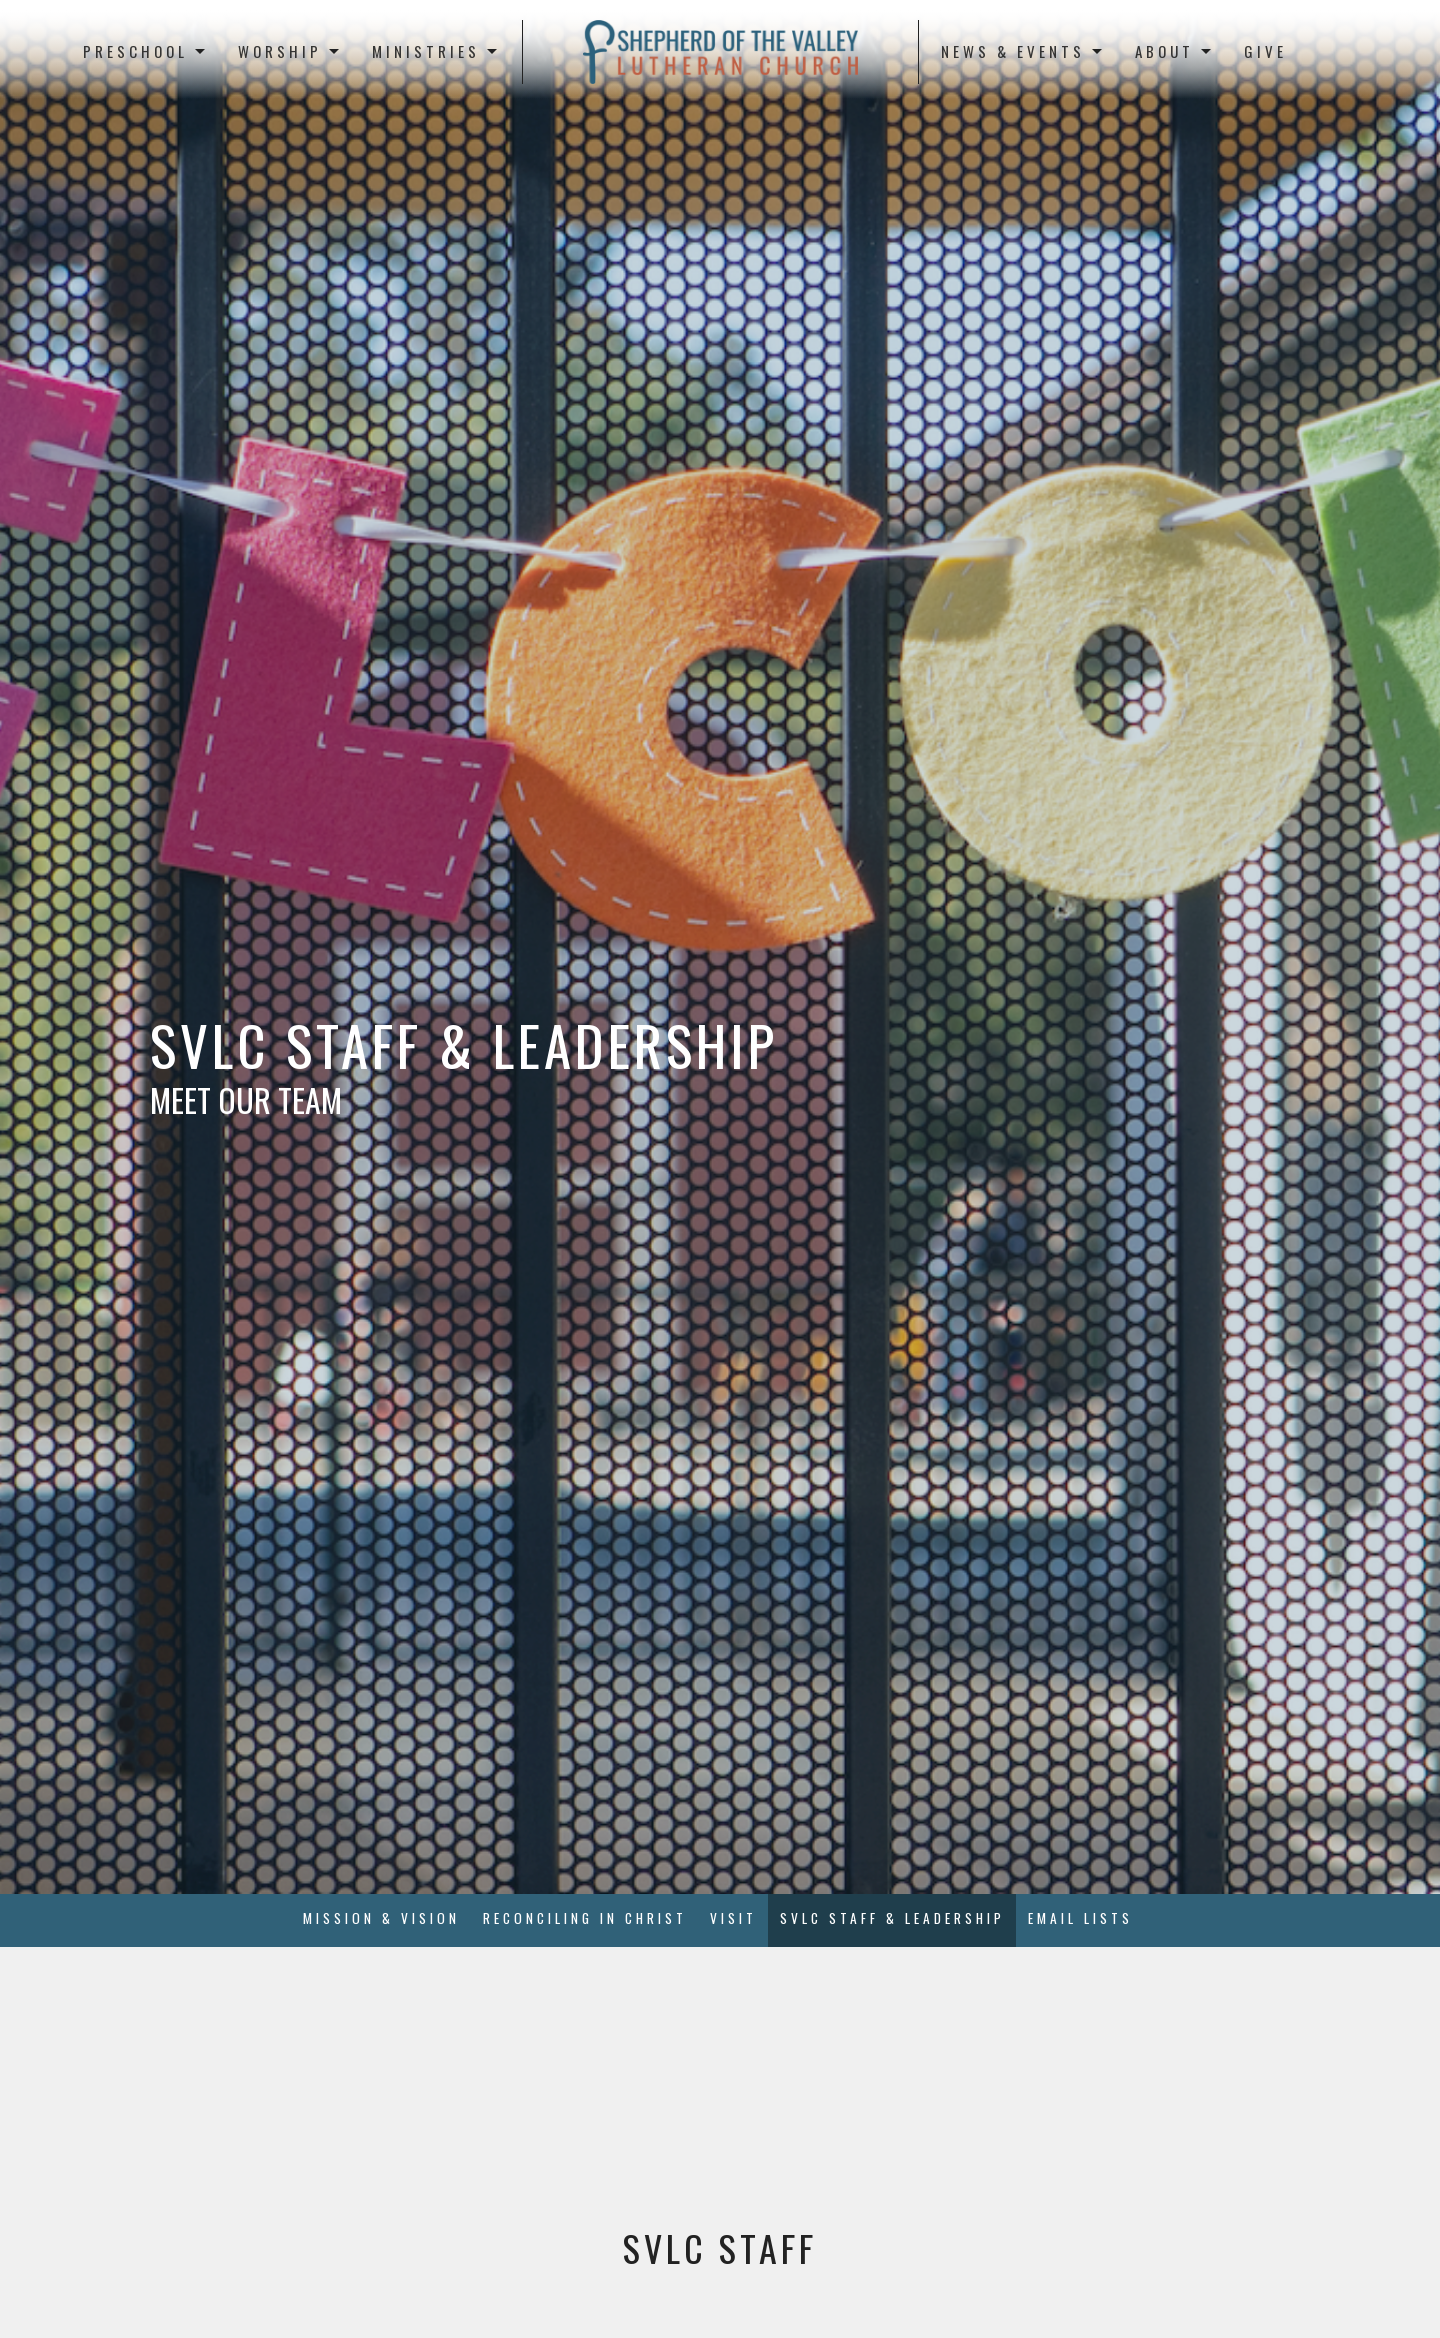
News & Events (1023, 51)
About (1174, 51)
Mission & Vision (381, 1918)
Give (1265, 51)
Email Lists (1080, 1918)
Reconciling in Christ (585, 1918)
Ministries (436, 51)
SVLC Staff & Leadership (892, 1918)
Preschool (145, 51)
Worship (290, 51)
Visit (733, 1918)
